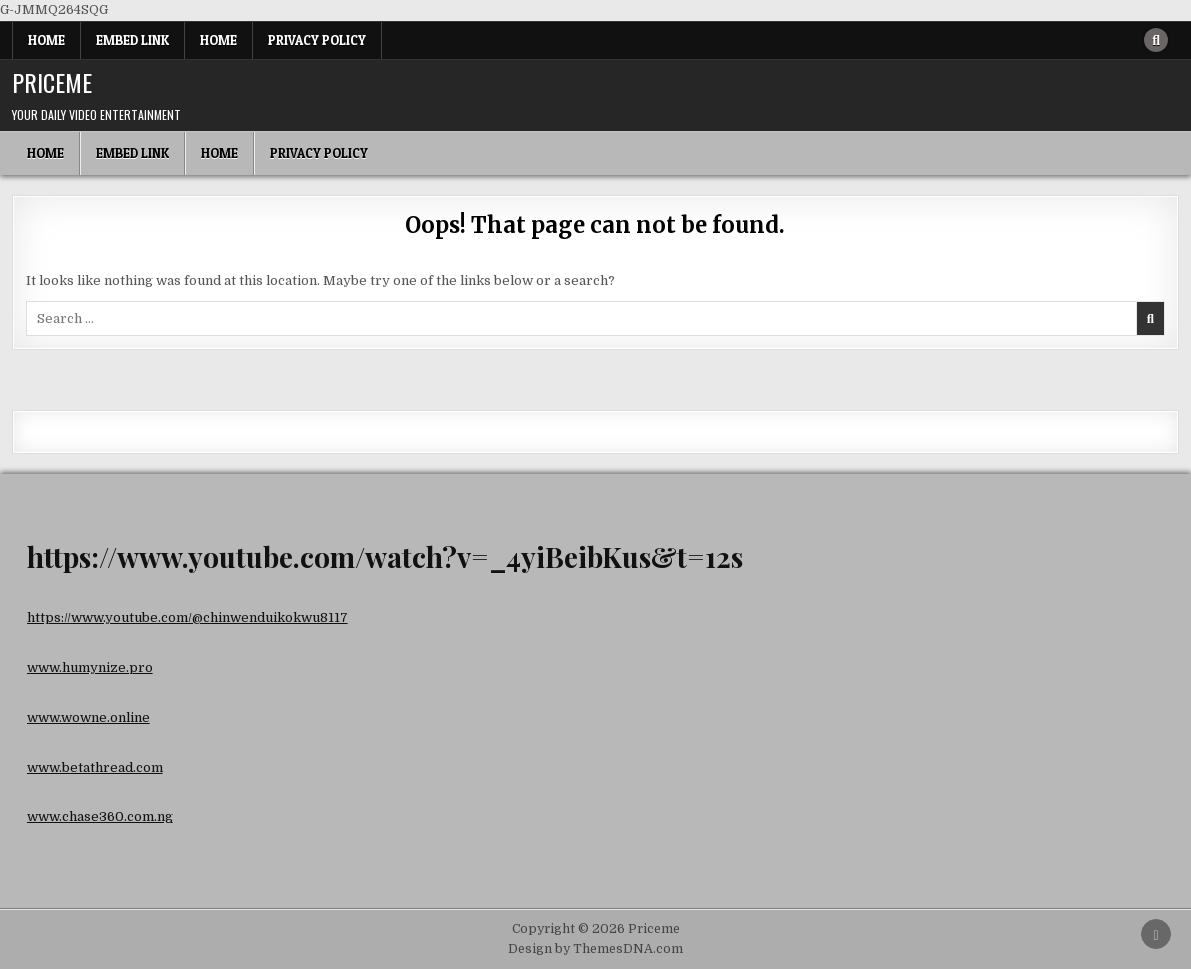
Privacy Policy (317, 40)
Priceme (52, 82)
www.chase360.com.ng (100, 816)
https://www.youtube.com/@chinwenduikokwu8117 (187, 617)
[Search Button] (1156, 40)
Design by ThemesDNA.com (595, 949)
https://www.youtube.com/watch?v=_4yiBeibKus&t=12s (385, 556)
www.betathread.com (95, 767)
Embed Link (132, 40)
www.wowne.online (88, 717)
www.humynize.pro (90, 667)
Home (46, 40)
